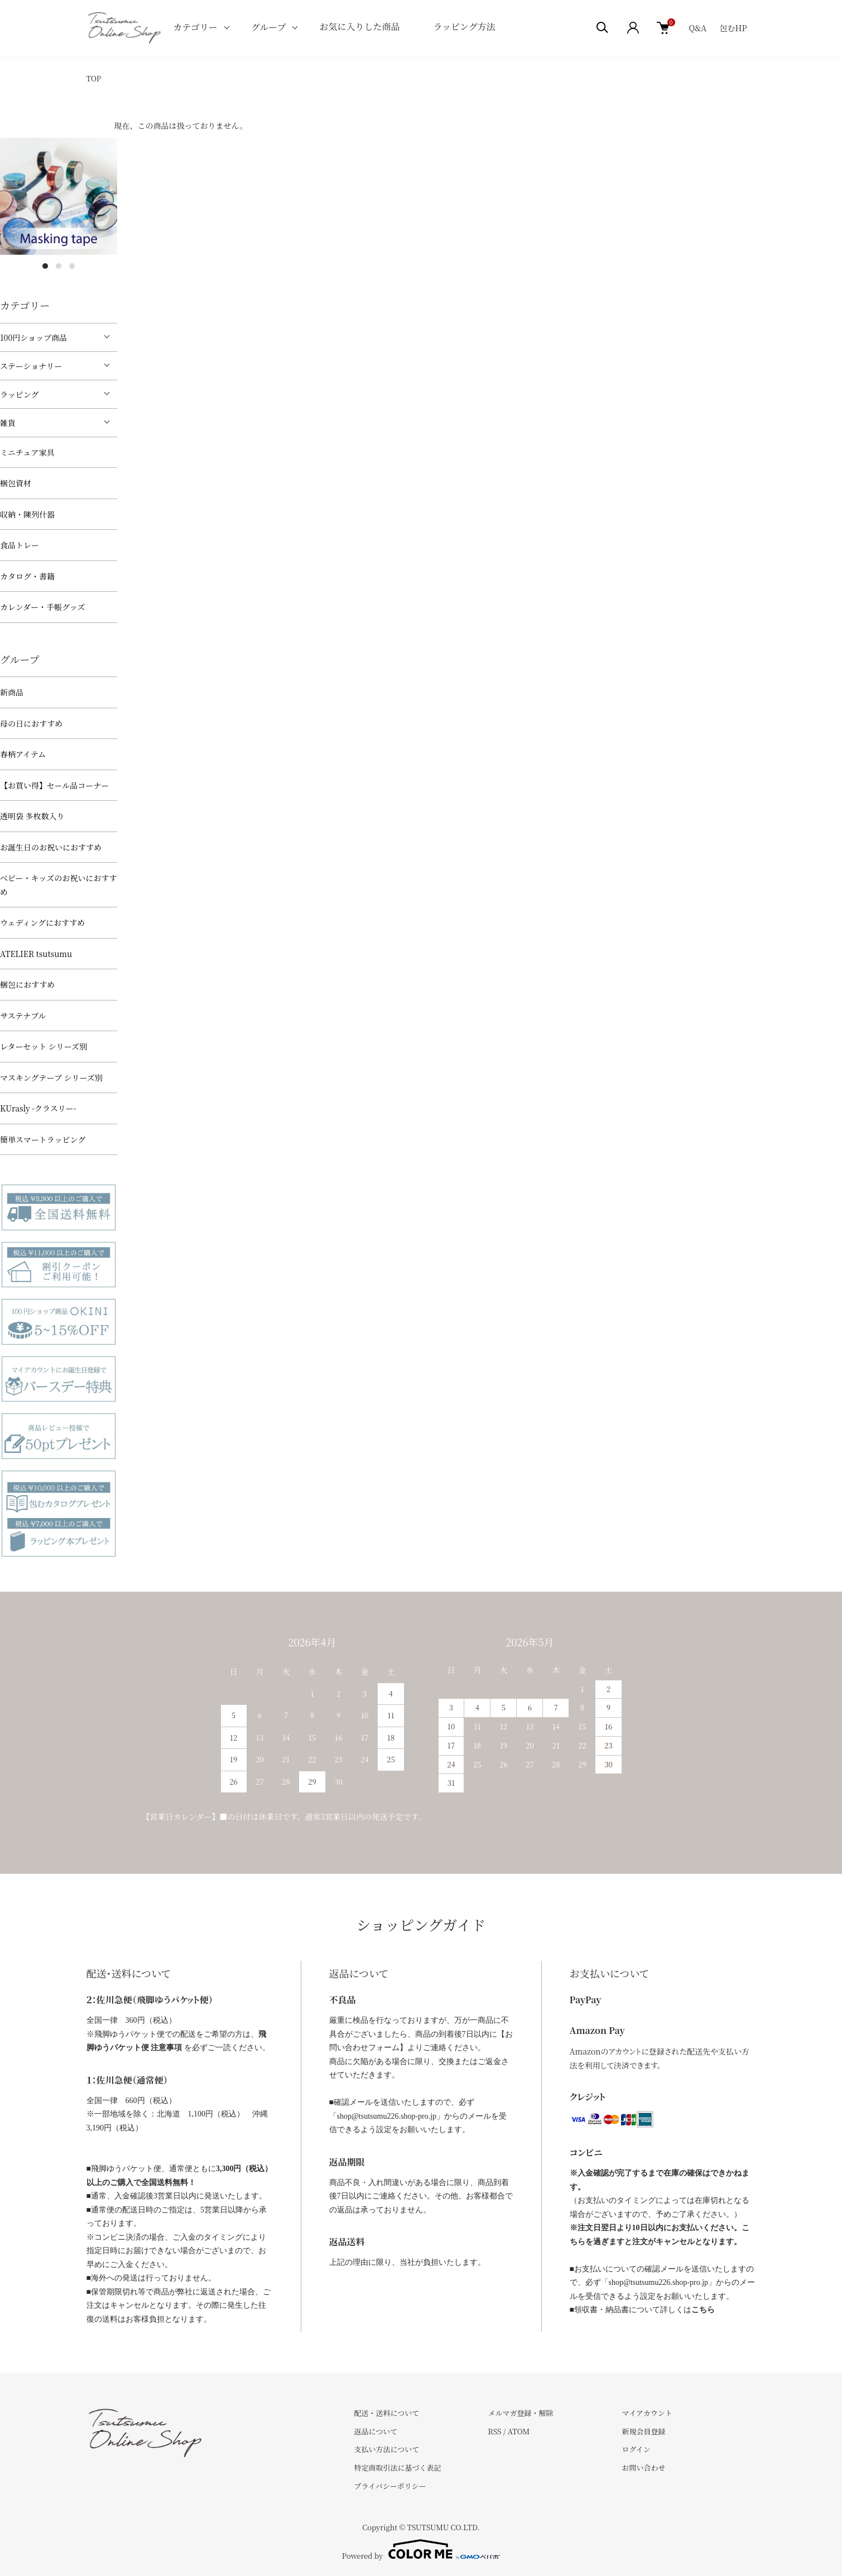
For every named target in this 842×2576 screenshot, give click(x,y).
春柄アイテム (23, 754)
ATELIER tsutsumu (36, 953)
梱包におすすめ (27, 984)
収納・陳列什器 (27, 514)
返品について (376, 2431)
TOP (94, 78)
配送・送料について (387, 2413)
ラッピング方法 (464, 26)
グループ (268, 27)
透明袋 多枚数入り (32, 815)
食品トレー (19, 544)
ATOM (519, 2431)
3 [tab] (72, 266)
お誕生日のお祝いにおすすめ (51, 847)
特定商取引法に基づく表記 (397, 2467)
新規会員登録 (643, 2431)
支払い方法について (387, 2449)
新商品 (11, 692)
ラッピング (19, 394)
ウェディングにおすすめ (42, 922)
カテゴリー (195, 27)
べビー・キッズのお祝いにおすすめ (58, 884)
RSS (494, 2431)
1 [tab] (45, 266)
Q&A (697, 27)
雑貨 (8, 422)
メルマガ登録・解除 (520, 2413)
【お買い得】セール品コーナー (54, 785)
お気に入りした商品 (359, 26)
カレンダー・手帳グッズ (42, 606)
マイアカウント (647, 2413)
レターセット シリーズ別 (43, 1046)
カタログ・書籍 (27, 576)
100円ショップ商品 (33, 337)
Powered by (421, 2549)
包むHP (733, 27)
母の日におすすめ (31, 723)
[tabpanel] (58, 196)
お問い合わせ (643, 2467)
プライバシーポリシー (390, 2486)
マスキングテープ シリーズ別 (51, 1077)
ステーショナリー (31, 365)
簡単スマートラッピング (42, 1139)
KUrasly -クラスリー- (38, 1108)
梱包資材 (15, 483)
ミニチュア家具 (27, 452)
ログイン (636, 2449)
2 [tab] (58, 266)
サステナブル (23, 1015)
